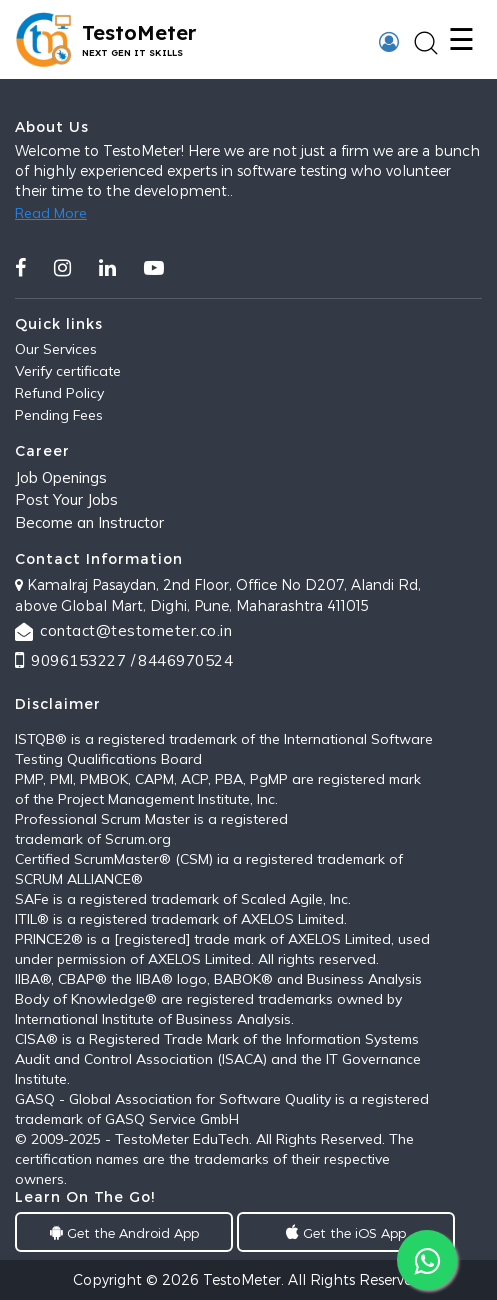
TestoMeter (242, 1279)
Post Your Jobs (66, 499)
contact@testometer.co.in (136, 630)
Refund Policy (59, 393)
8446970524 (185, 660)
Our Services (56, 349)
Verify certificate (68, 371)
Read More (51, 213)
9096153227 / (83, 660)
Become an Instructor (89, 522)
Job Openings (61, 477)
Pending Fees (59, 415)
